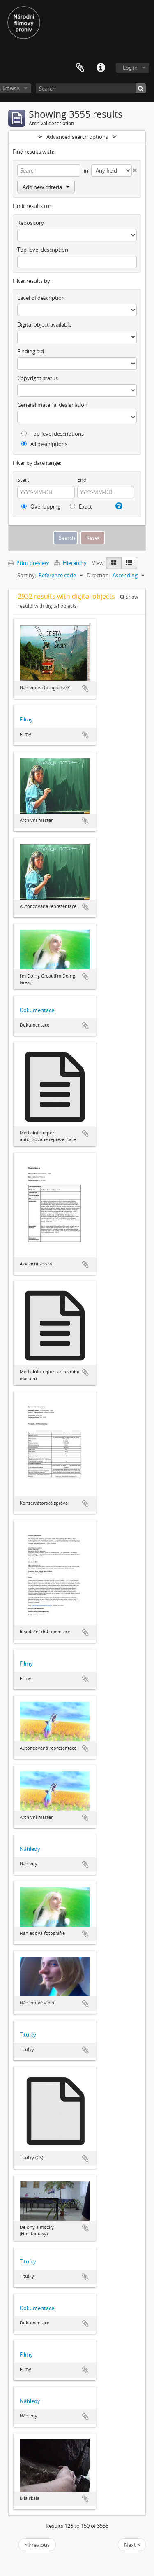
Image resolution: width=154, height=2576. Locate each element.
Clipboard (80, 68)
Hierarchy (71, 563)
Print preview (28, 563)
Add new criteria (46, 187)
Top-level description (42, 249)
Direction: (98, 575)
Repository (30, 222)
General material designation (52, 404)
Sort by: (26, 575)
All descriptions (44, 444)
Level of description (41, 297)
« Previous (37, 2544)
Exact (81, 506)
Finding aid (30, 351)
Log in (130, 67)
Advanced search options (77, 136)
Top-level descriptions (52, 433)
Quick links (100, 68)
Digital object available (44, 324)
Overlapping (40, 506)
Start (23, 479)
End (82, 479)
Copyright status (37, 378)
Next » (132, 2544)
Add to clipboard (85, 688)
